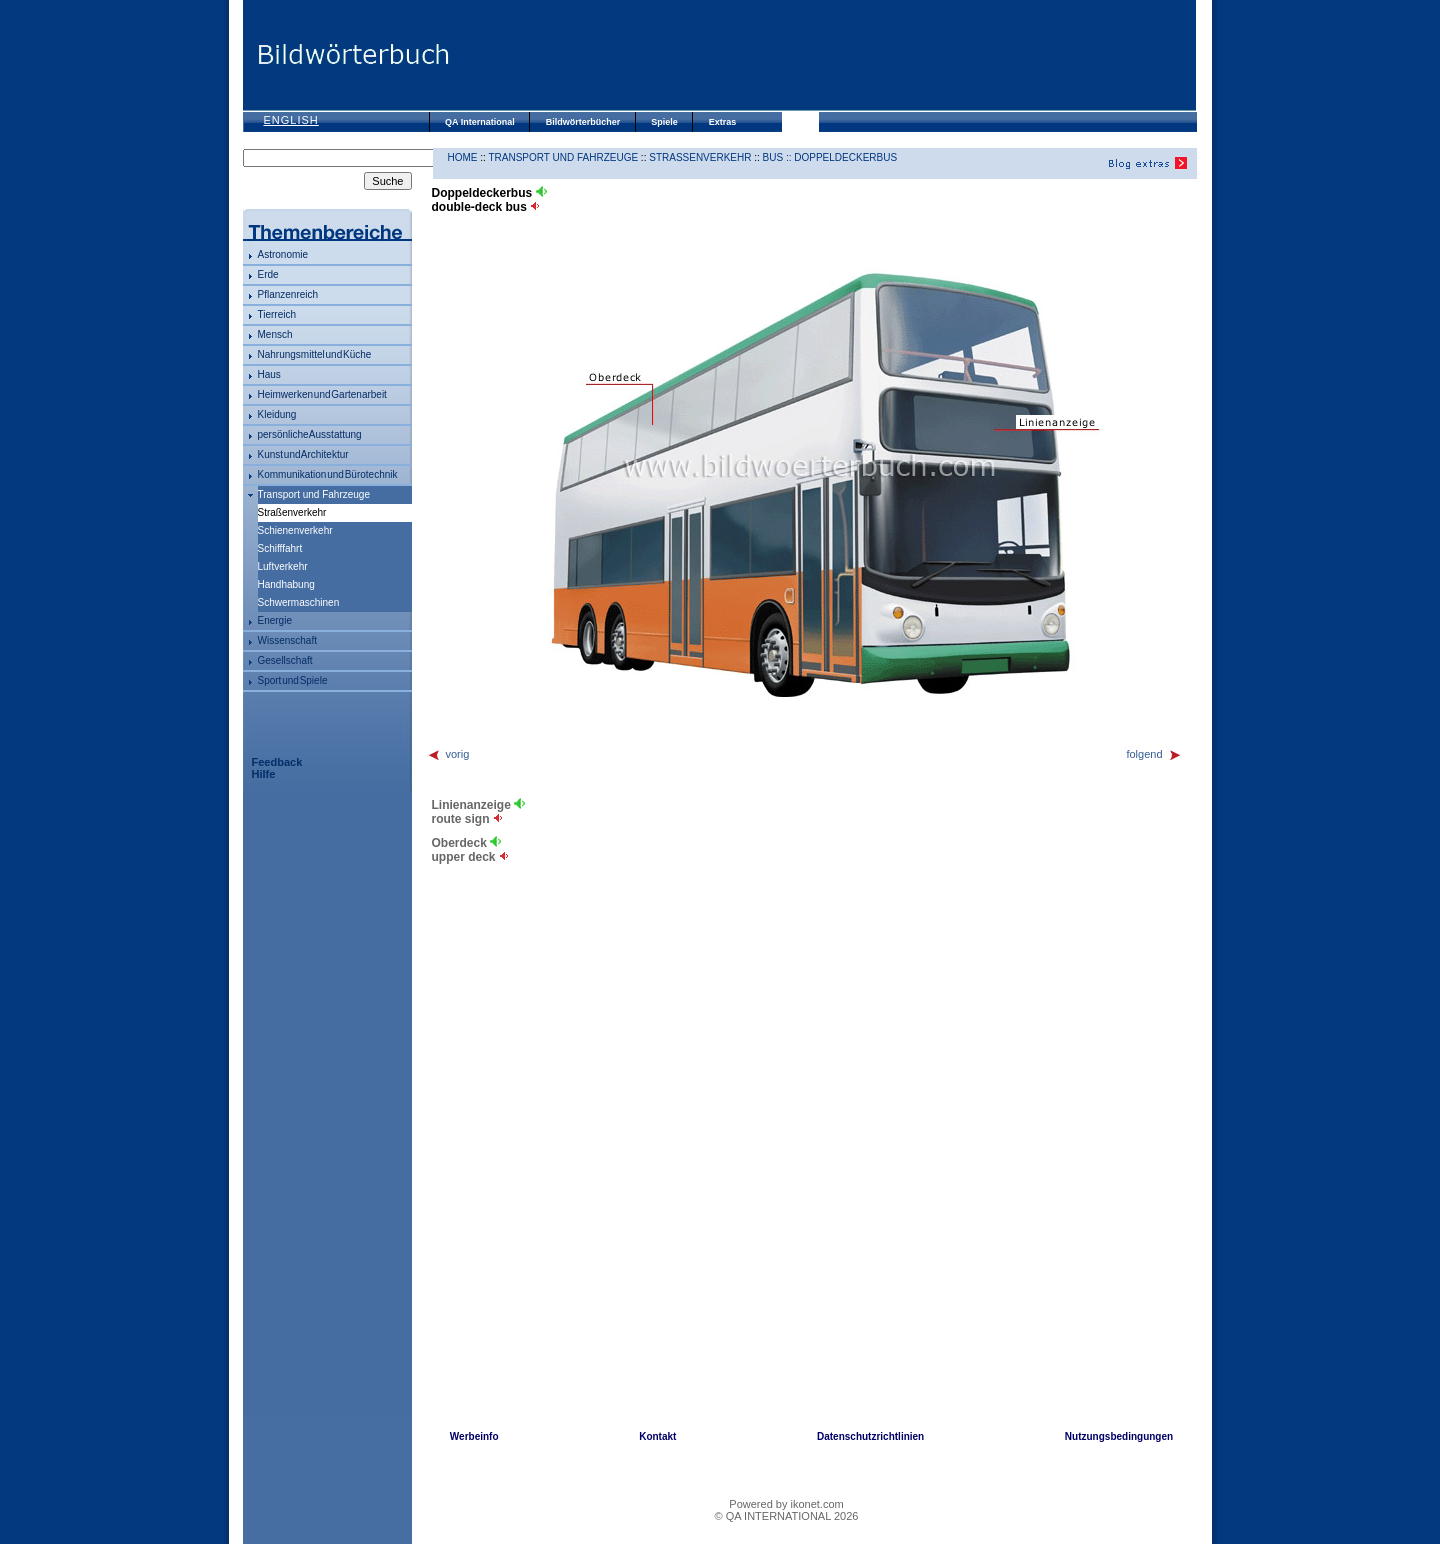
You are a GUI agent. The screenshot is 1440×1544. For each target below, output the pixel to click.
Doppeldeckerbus (845, 157)
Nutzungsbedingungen (1119, 1436)
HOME (463, 157)
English (291, 120)
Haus (269, 374)
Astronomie (283, 254)
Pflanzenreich (288, 294)
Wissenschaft (287, 640)
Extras (723, 122)
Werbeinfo (474, 1436)
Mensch (275, 334)
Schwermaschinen (299, 602)
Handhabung (286, 584)
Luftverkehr (283, 566)
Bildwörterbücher (583, 122)
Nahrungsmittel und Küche (315, 354)
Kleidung (277, 414)
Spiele (664, 122)
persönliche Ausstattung (310, 434)
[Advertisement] (823, 55)
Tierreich (277, 314)
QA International (480, 122)
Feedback (277, 762)
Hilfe (264, 774)
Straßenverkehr (700, 157)
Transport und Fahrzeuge (314, 494)
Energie (275, 620)
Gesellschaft (285, 660)
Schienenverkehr (295, 530)
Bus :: (779, 157)
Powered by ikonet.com (786, 1504)
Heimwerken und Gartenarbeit (322, 394)
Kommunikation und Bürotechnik (328, 474)
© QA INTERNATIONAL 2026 (787, 1516)
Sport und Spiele (293, 680)
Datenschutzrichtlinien (870, 1436)
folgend (1153, 754)
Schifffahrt (280, 548)
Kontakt (657, 1436)
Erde (268, 274)
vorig (448, 754)
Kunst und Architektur (303, 454)
